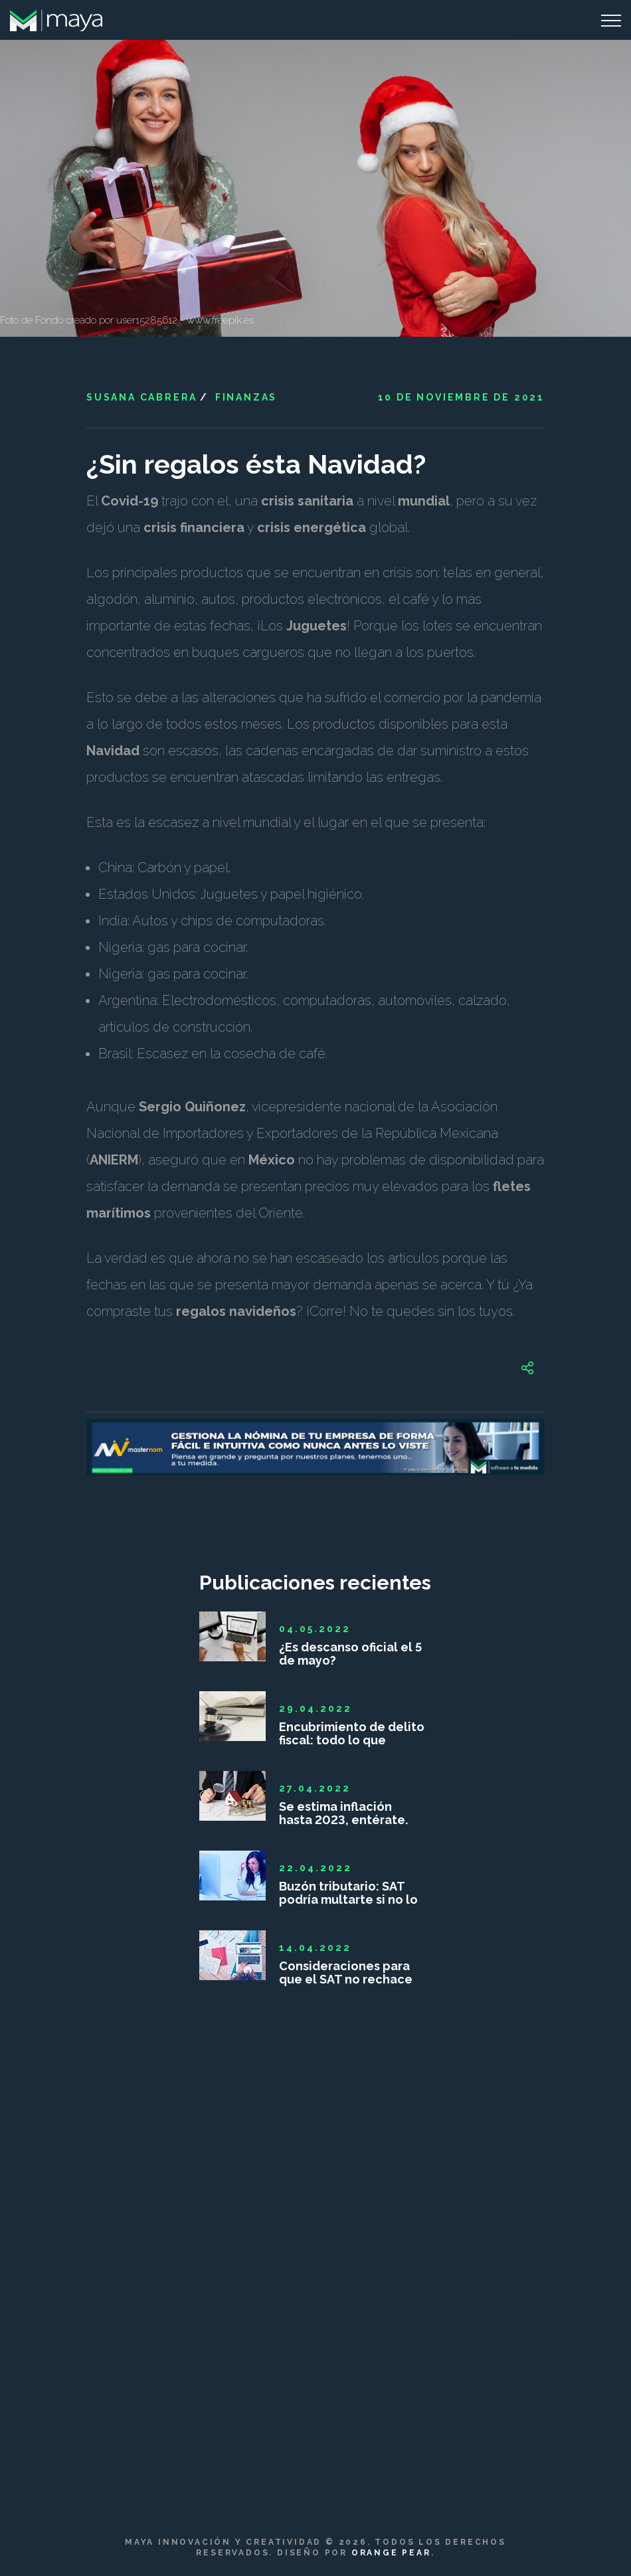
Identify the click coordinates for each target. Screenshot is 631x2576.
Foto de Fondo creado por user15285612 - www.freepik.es (127, 320)
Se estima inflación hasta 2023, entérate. (343, 1813)
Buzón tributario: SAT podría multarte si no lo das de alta (348, 1893)
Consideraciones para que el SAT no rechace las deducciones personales (345, 1973)
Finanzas (246, 397)
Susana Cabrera (141, 397)
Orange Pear (391, 2552)
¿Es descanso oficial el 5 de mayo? (350, 1654)
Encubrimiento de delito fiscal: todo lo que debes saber (351, 1733)
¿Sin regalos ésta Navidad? (256, 464)
